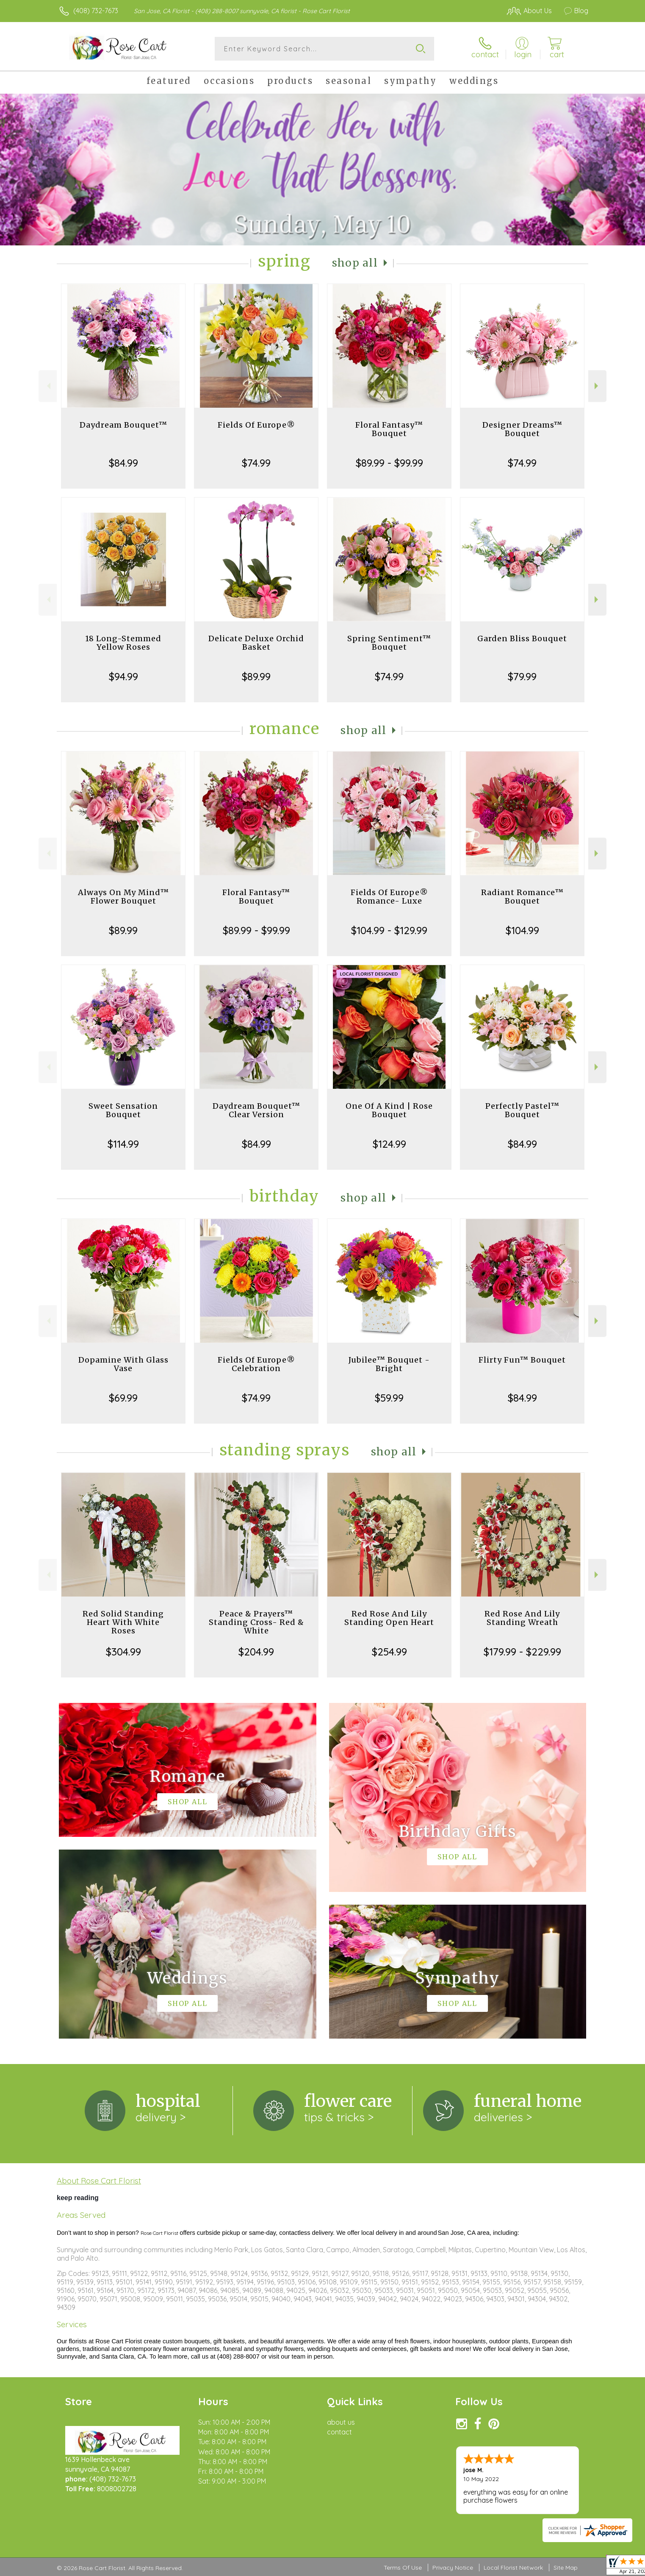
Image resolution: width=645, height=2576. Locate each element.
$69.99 (123, 1397)
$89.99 (256, 676)
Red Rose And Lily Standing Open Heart (389, 1618)
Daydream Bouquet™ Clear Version (256, 1110)
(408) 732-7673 (95, 10)
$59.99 (389, 1397)
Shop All (355, 263)
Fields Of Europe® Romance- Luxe (389, 896)
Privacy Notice (452, 2567)
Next (597, 386)
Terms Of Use (403, 2567)
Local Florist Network (513, 2567)
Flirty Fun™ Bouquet (522, 1360)
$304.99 (123, 1651)
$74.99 (256, 462)
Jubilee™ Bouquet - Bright (389, 1364)
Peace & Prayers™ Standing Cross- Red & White (256, 1622)
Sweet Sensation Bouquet (123, 1110)
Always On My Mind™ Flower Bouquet (123, 896)
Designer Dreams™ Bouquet (522, 429)
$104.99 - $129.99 (389, 930)
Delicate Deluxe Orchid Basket (256, 643)
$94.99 (123, 676)
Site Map (566, 2567)
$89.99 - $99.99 (389, 462)
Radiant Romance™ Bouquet (522, 896)
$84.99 (123, 462)
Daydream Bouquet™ (123, 425)
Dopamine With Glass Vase (123, 1364)
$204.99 (256, 1651)
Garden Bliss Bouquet (522, 638)
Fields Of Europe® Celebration (256, 1364)
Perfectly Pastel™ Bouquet (522, 1110)
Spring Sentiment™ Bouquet (389, 643)
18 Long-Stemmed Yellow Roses (123, 643)
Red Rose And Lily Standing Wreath (522, 1618)
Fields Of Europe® (256, 425)
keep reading (78, 2197)
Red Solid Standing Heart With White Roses (123, 1622)
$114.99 (123, 1144)
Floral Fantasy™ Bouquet (389, 429)
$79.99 (522, 676)
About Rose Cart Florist (99, 2180)
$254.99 (389, 1651)
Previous (48, 386)
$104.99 (522, 930)
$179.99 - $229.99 (522, 1651)
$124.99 (389, 1144)
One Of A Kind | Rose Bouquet (389, 1110)
